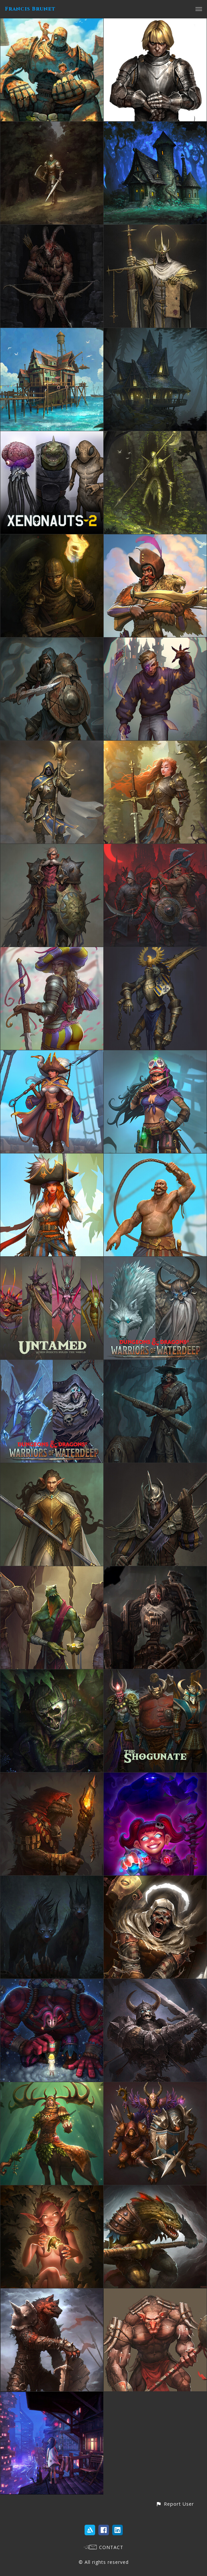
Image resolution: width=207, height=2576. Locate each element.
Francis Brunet (30, 8)
